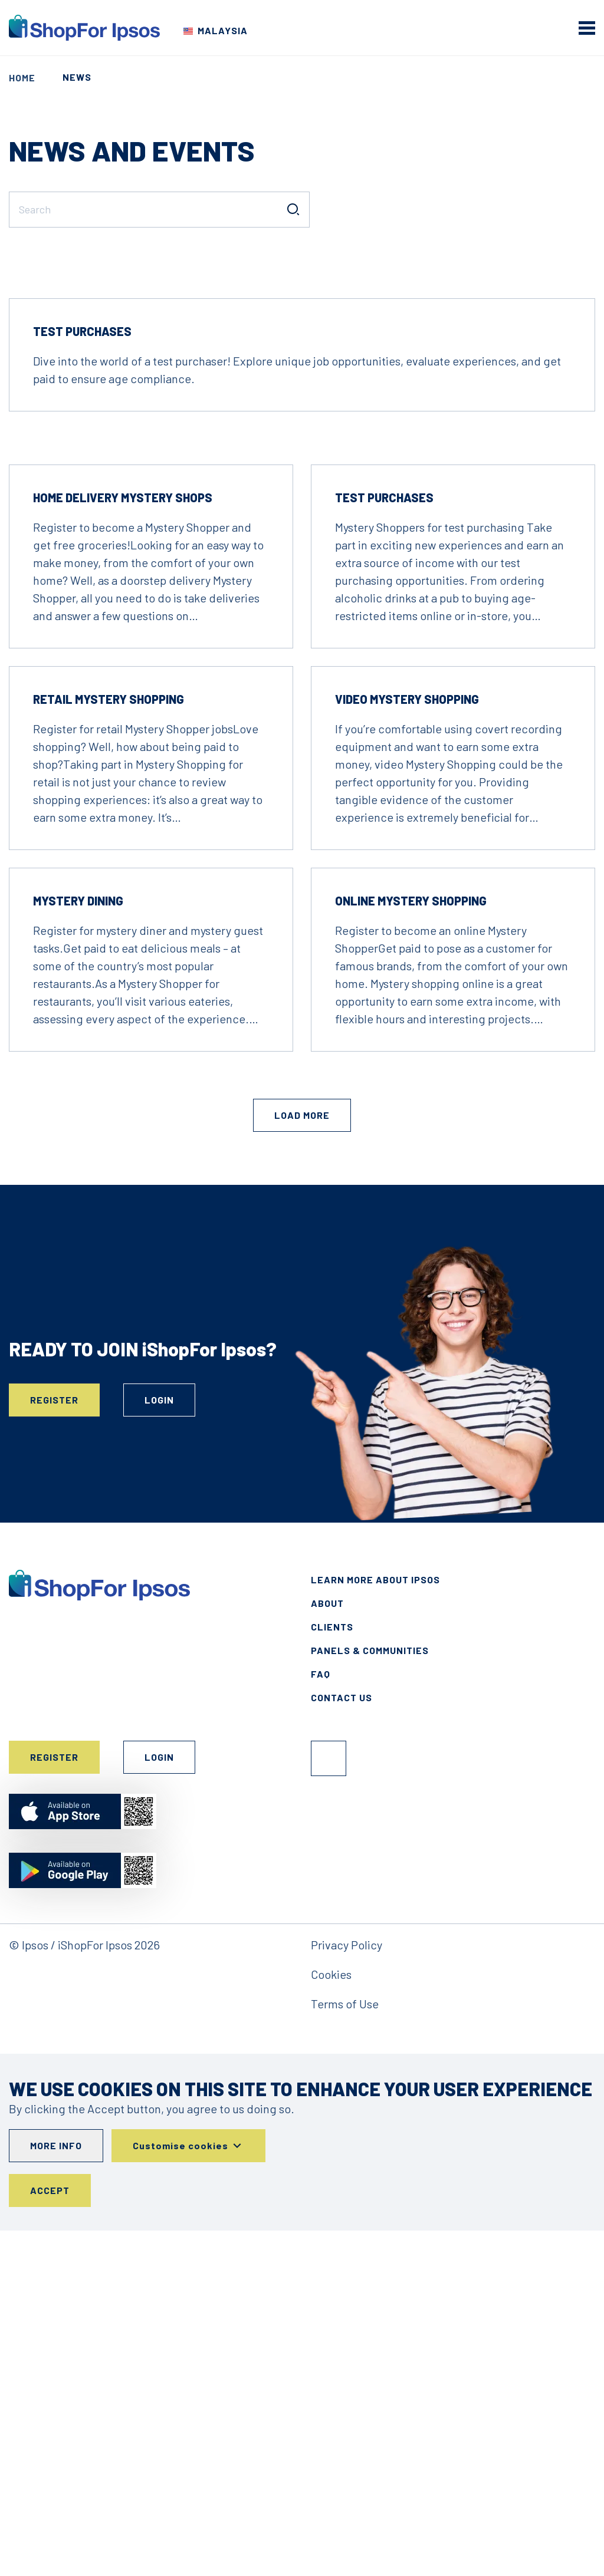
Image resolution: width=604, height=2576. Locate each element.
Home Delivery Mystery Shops (122, 842)
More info (56, 2490)
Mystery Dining (78, 1245)
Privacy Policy (346, 2289)
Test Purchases (82, 676)
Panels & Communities (370, 1995)
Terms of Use (345, 2348)
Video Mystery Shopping (407, 1044)
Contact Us (341, 2042)
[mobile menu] (587, 28)
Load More (302, 1459)
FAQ (320, 2018)
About (327, 1948)
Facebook (328, 2103)
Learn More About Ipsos (375, 1924)
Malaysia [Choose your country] (223, 30)
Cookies (331, 2319)
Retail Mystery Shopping (108, 1044)
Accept (50, 2535)
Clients (332, 1971)
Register (54, 1745)
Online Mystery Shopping (411, 1245)
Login (159, 1745)
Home (22, 77)
